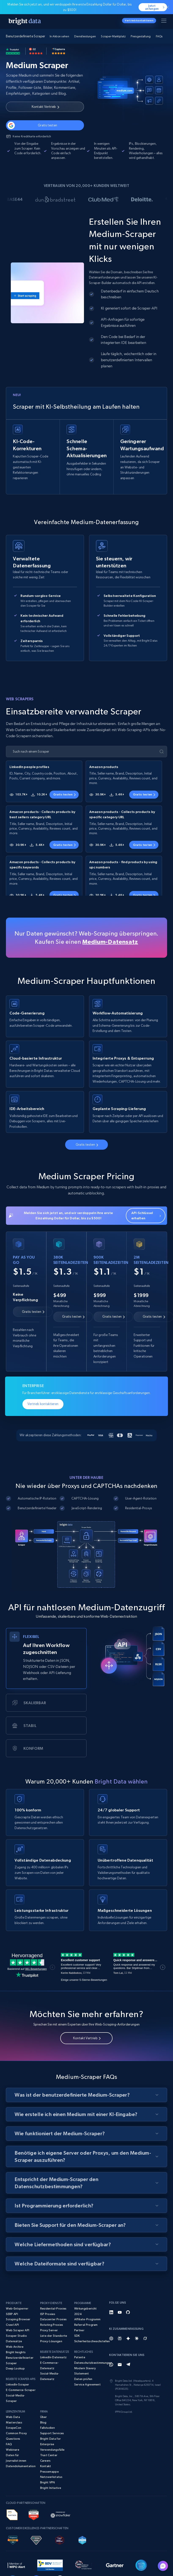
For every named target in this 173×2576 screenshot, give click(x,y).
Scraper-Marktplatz (113, 36)
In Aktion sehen (59, 36)
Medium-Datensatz (110, 941)
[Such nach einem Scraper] (83, 751)
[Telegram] (128, 2364)
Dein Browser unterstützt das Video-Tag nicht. (47, 292)
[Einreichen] (161, 751)
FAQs (159, 36)
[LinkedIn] (111, 2312)
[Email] (119, 2364)
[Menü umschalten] (164, 21)
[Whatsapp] (111, 2364)
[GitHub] (128, 2312)
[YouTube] (119, 2312)
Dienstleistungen (85, 36)
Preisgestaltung (141, 36)
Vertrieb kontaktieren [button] (139, 20)
